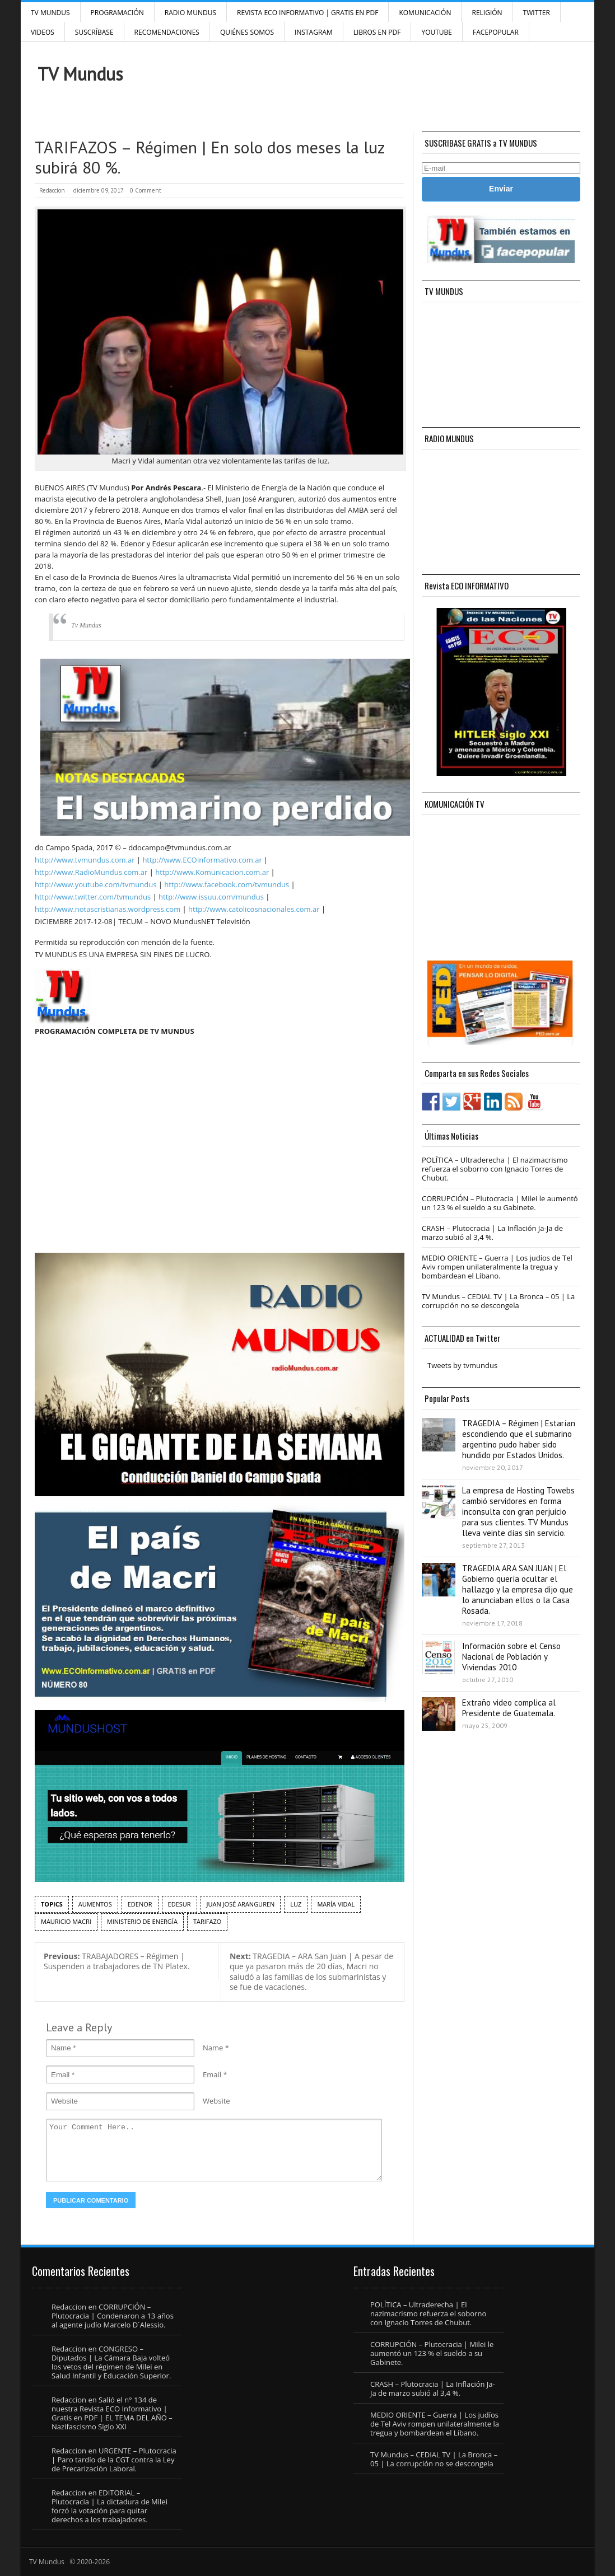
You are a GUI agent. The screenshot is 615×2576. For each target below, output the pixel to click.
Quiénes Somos (247, 32)
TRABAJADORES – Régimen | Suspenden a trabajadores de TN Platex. (117, 1961)
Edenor (140, 1904)
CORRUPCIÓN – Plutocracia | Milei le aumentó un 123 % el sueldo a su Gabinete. (500, 1202)
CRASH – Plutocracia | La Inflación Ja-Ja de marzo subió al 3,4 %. (492, 1232)
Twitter (536, 12)
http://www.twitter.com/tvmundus (93, 897)
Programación (117, 12)
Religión (487, 12)
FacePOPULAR (496, 32)
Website (216, 2101)
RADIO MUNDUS (190, 12)
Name (213, 2048)
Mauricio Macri (66, 1921)
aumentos (95, 1904)
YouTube (436, 32)
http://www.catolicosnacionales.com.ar (253, 909)
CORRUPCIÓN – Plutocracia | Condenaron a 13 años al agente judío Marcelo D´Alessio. (113, 2316)
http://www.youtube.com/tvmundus (95, 884)
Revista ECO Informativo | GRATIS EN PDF (307, 12)
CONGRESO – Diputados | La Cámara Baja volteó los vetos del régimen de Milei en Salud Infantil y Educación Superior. (111, 2362)
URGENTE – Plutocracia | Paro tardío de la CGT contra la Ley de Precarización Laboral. (114, 2460)
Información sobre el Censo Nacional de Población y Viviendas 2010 (511, 1657)
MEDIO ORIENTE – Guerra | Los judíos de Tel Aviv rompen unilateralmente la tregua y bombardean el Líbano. (497, 1267)
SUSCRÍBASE (94, 32)
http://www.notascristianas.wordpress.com (107, 909)
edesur (179, 1904)
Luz (295, 1904)
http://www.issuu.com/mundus (211, 897)
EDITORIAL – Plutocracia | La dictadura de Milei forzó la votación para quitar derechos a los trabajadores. (109, 2506)
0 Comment (145, 190)
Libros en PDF (377, 32)
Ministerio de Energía (142, 1921)
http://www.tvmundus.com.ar (84, 860)
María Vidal (336, 1904)
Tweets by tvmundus (462, 1365)
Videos (42, 32)
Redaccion (52, 190)
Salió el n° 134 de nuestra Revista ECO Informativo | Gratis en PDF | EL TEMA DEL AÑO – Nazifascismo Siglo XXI (112, 2413)
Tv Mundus (86, 625)
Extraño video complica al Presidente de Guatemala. (509, 1707)
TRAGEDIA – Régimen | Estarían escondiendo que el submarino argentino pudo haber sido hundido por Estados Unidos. (518, 1439)
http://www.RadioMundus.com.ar (91, 872)
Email (212, 2074)
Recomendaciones (166, 32)
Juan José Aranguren (241, 1904)
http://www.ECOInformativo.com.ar (202, 860)
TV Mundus (50, 12)
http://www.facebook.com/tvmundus (226, 884)
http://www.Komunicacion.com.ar (212, 872)
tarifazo (207, 1921)
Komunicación (425, 12)
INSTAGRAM (314, 32)
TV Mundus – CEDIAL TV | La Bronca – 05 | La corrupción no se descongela (498, 1300)
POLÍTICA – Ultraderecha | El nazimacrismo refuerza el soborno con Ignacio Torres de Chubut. (495, 1169)
